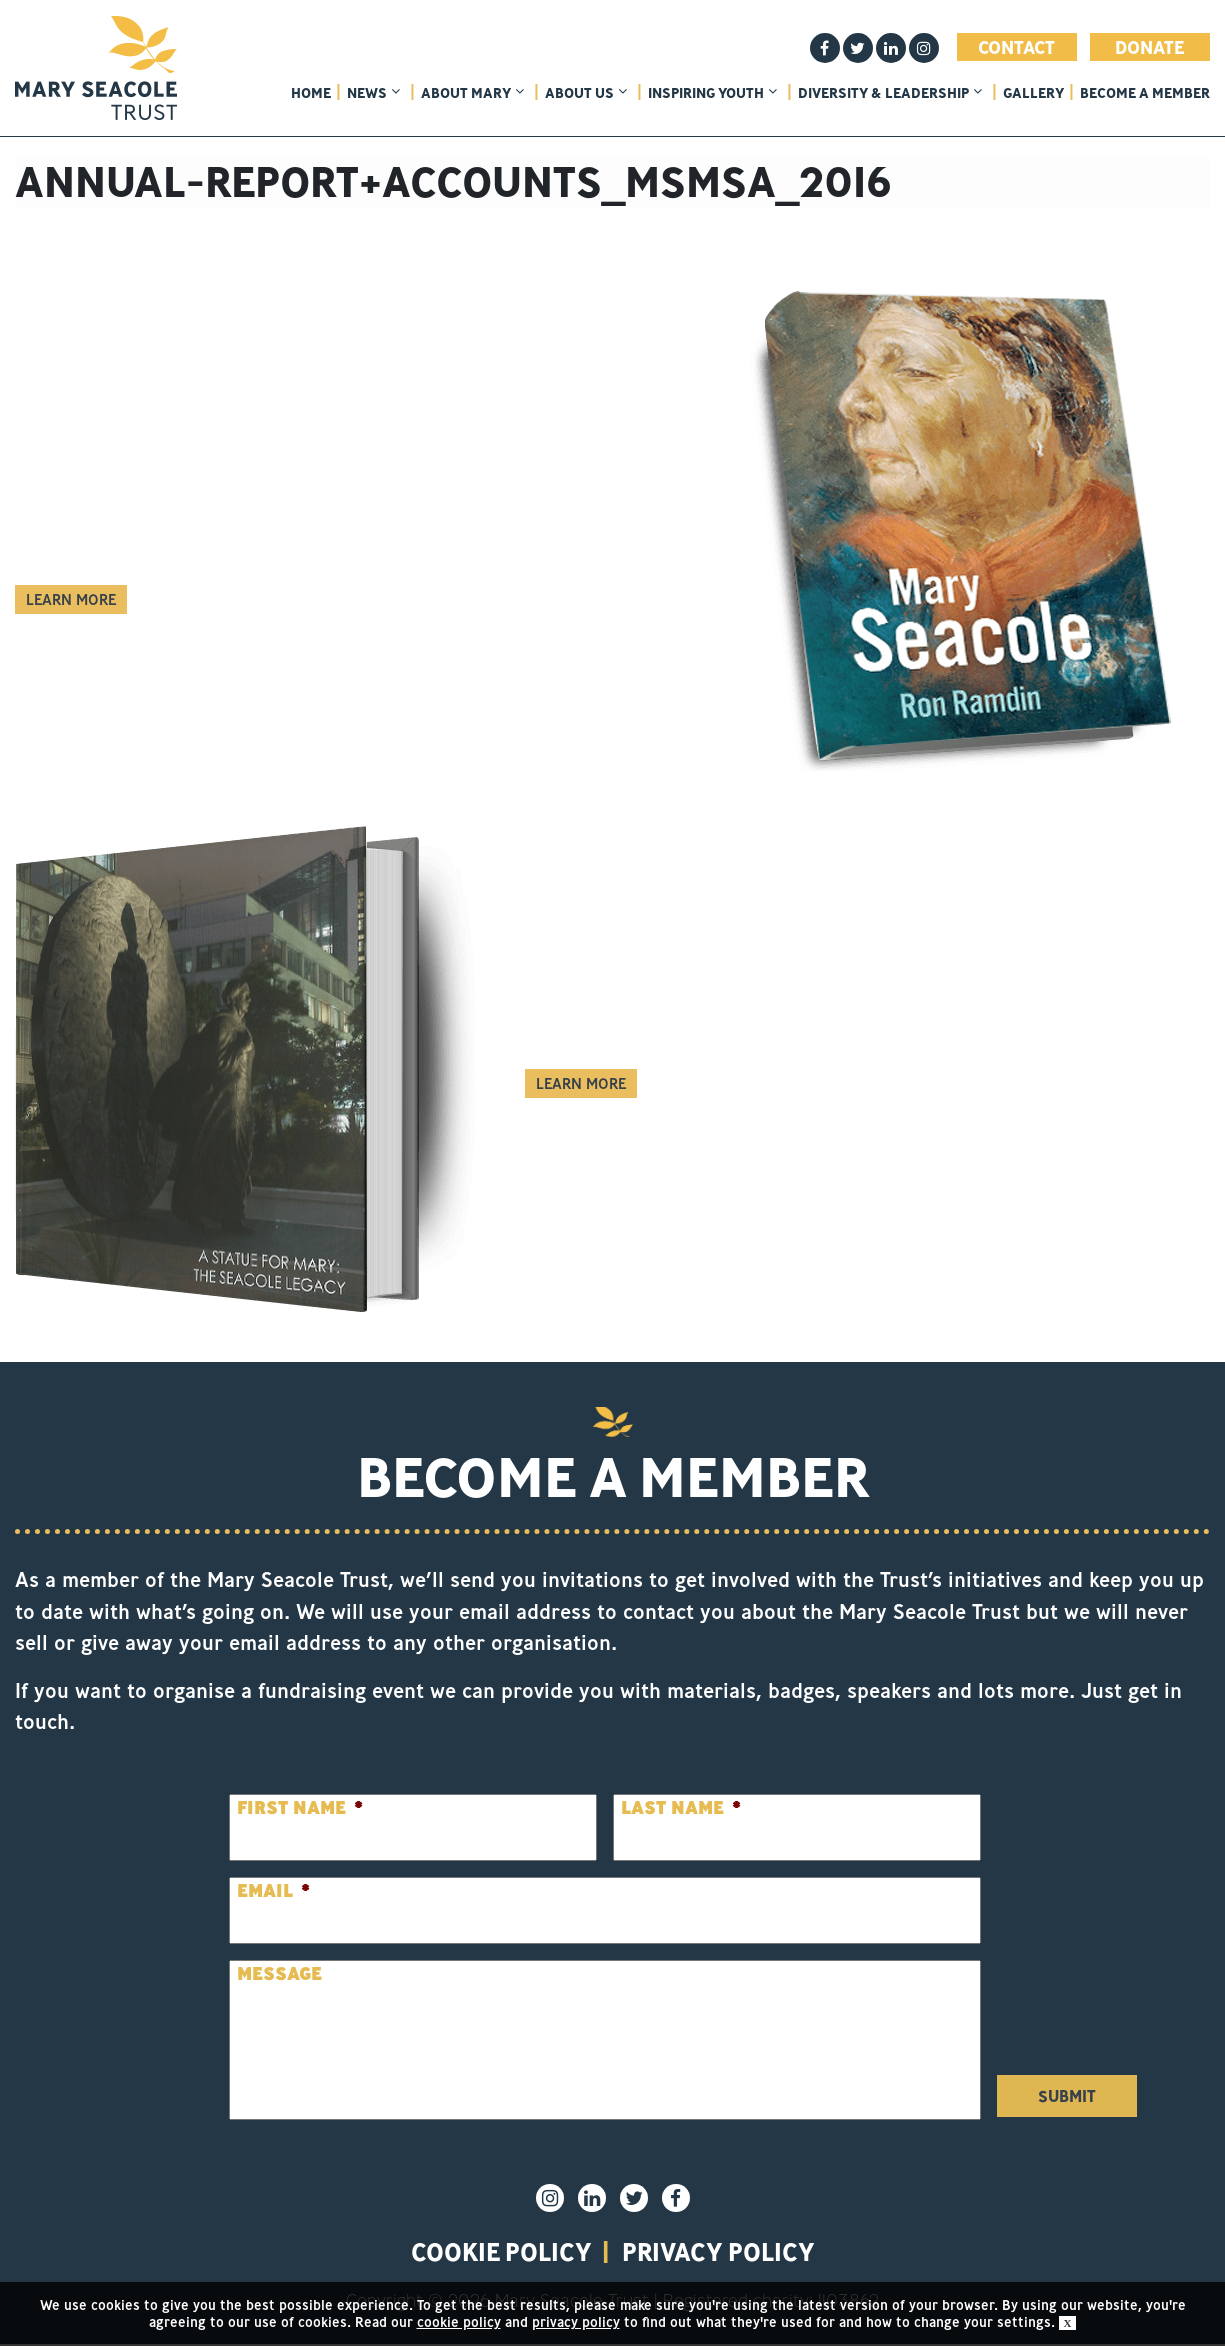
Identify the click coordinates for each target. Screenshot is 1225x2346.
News (373, 93)
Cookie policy (496, 2253)
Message (279, 1973)
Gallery (1033, 93)
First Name (300, 1807)
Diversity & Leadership (890, 93)
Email (273, 1890)
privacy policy (723, 2253)
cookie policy (459, 2322)
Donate (1150, 47)
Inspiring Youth (712, 93)
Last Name (681, 1807)
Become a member (1145, 93)
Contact (1016, 47)
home (311, 93)
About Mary (472, 93)
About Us (586, 93)
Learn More (71, 599)
